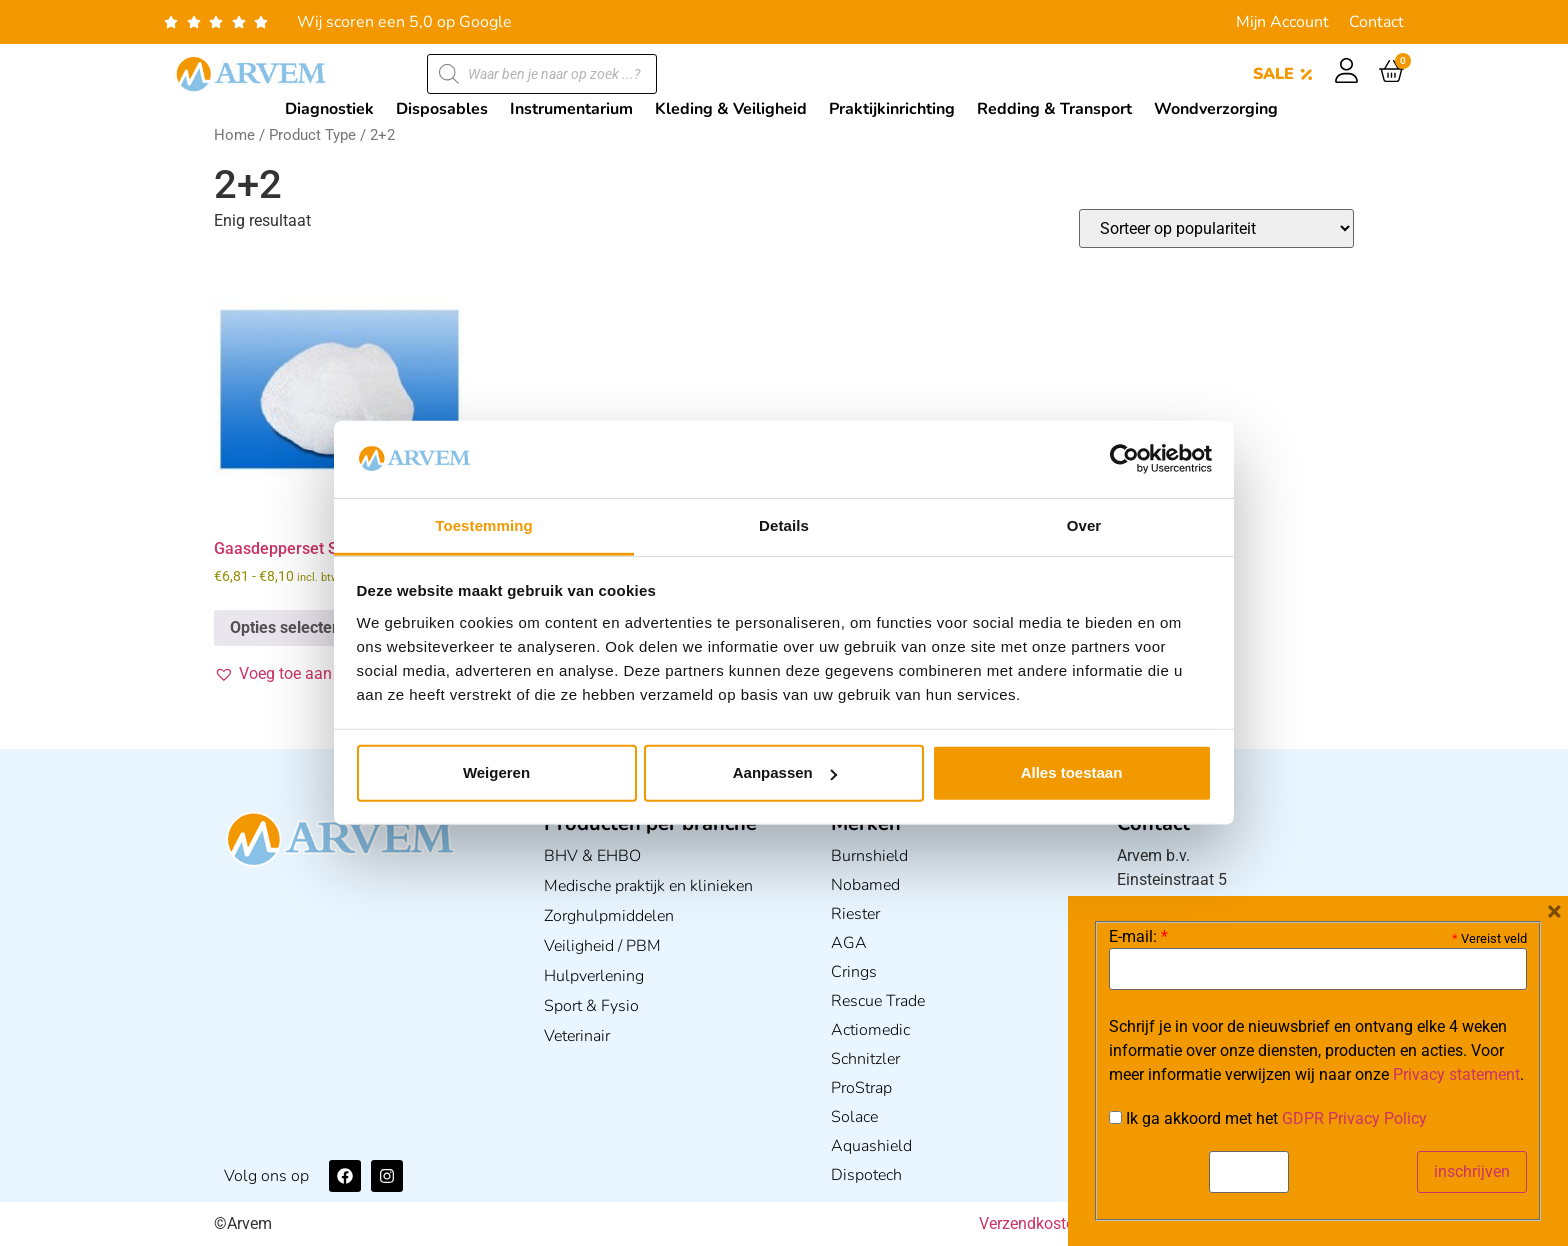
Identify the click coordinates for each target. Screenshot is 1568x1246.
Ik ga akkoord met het (1268, 1119)
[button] (310, 674)
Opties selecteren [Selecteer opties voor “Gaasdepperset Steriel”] (293, 627)
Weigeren (496, 772)
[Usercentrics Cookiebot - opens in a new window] (1124, 459)
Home (234, 135)
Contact (1376, 22)
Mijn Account (1282, 22)
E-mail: (1138, 937)
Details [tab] (784, 525)
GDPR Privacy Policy (1354, 1118)
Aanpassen (785, 772)
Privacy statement (1456, 1074)
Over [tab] (1084, 525)
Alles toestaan (1072, 772)
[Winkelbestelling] (1216, 228)
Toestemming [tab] (484, 525)
